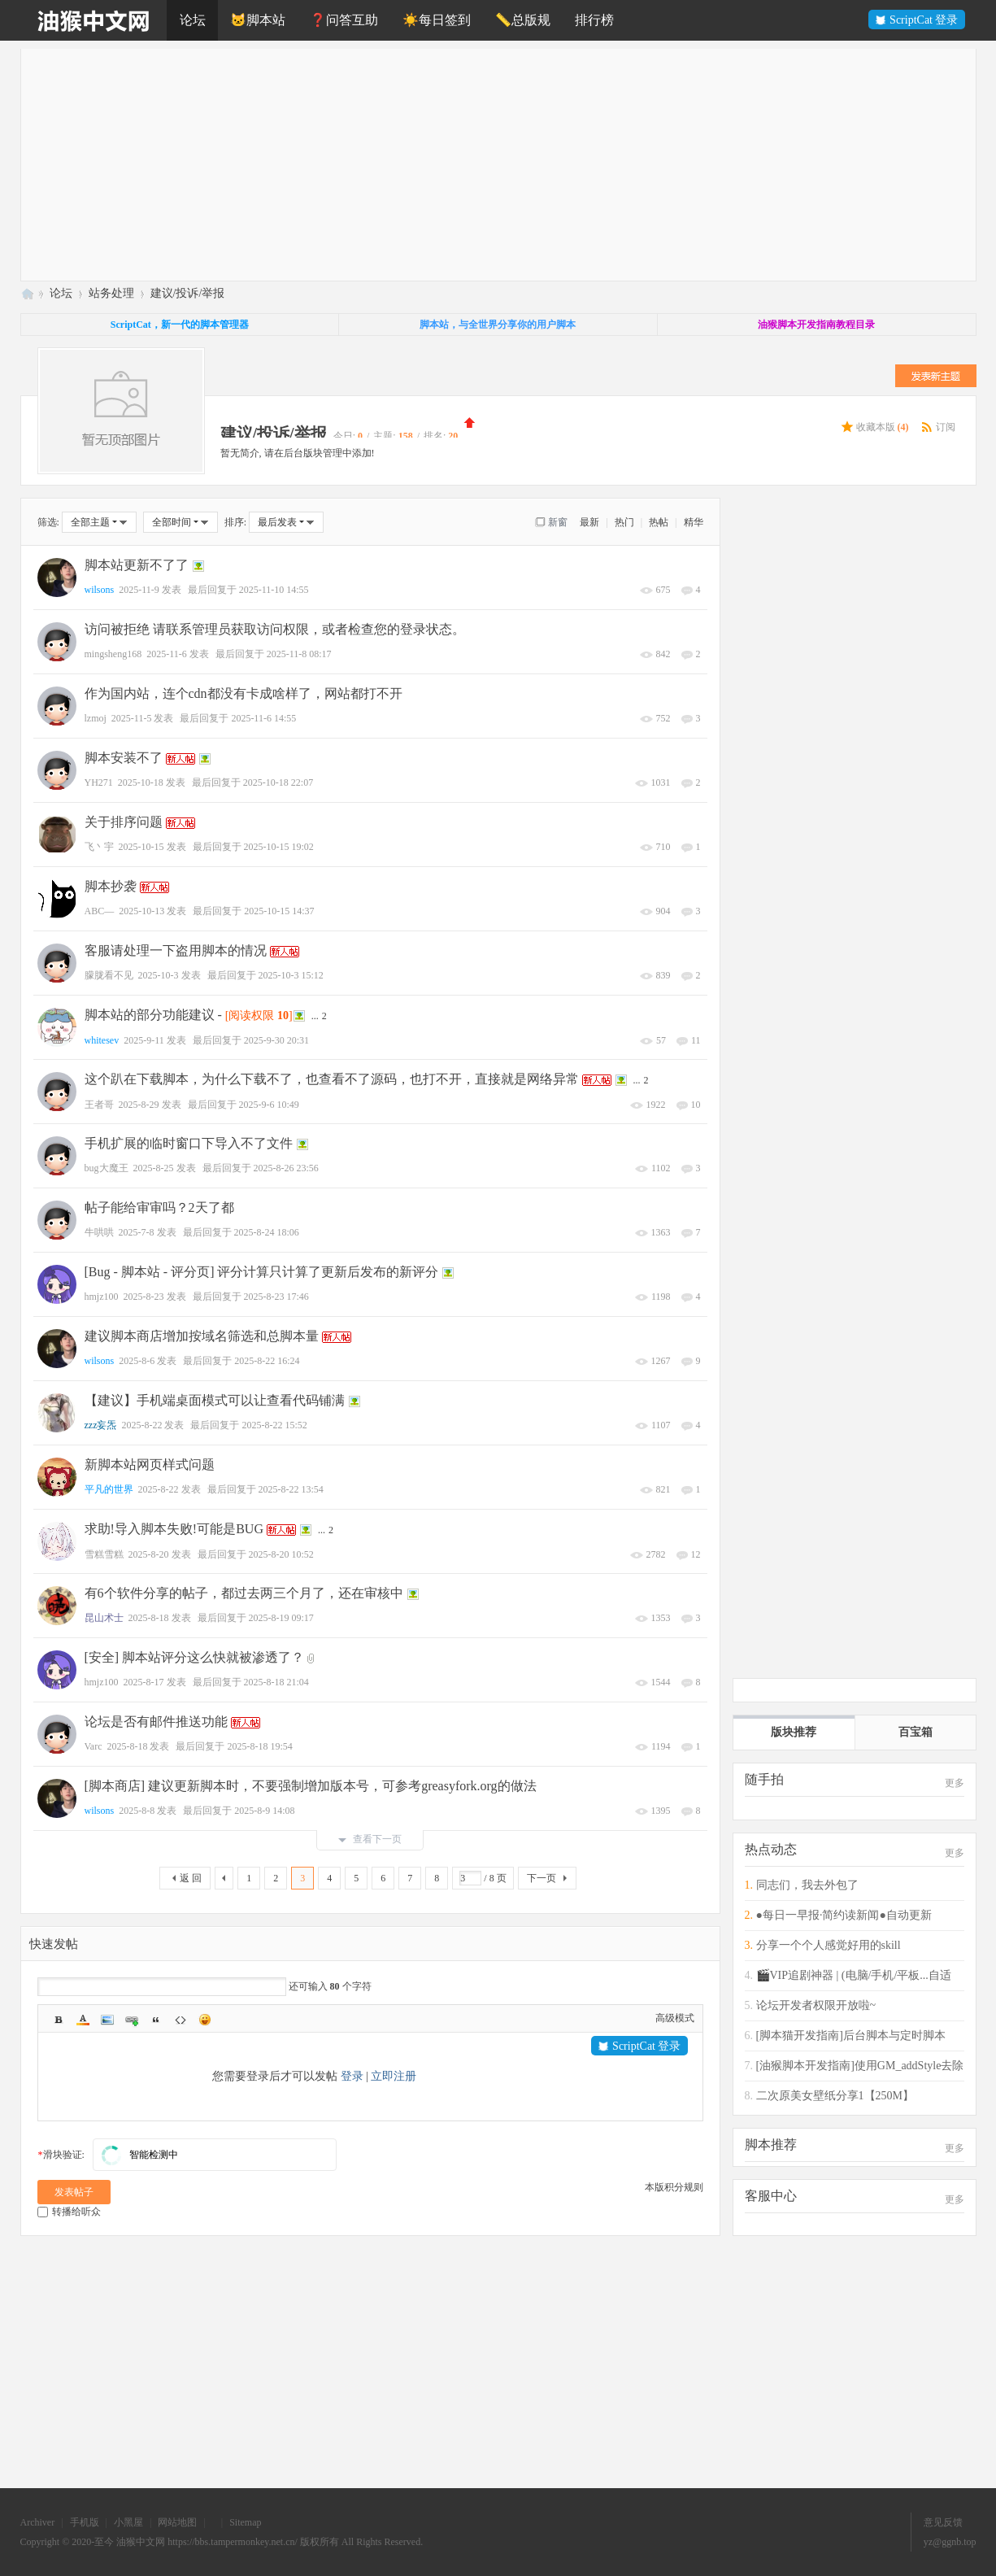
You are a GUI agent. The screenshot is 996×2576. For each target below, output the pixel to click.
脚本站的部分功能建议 (150, 1015)
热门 (624, 522)
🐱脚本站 (257, 20)
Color (83, 2020)
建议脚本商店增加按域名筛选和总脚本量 (202, 1336)
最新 (589, 522)
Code (180, 2020)
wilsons (100, 589)
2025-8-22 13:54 (291, 1489)
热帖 (658, 522)
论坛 (193, 20)
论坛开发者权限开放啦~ (816, 2005)
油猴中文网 (26, 293)
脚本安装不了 (124, 758)
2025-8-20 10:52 (281, 1554)
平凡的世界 (109, 1489)
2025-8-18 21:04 (276, 1682)
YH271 (99, 782)
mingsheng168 (113, 654)
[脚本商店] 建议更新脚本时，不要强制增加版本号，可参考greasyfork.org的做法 (311, 1786)
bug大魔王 (106, 1168)
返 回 (191, 1878)
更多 (954, 1783)
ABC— (100, 911)
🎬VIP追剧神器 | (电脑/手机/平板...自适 (853, 1975)
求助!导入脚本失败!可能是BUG (174, 1529)
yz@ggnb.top (950, 2542)
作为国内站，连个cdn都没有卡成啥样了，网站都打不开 (243, 693)
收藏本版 (882, 427)
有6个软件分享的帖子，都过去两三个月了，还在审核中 (244, 1593)
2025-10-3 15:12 (291, 975)
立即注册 (393, 2076)
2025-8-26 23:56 (286, 1168)
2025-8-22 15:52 (274, 1425)
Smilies (205, 2020)
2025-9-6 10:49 (269, 1104)
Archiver (37, 2522)
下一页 (541, 1878)
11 (696, 1040)
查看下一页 (370, 1839)
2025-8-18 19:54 (259, 1746)
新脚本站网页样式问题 (150, 1464)
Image (107, 2020)
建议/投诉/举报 (187, 293)
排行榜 (594, 20)
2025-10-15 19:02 (279, 846)
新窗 (558, 522)
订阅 (945, 427)
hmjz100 (102, 1296)
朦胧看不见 (109, 975)
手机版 (84, 2522)
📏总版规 (522, 20)
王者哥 (99, 1104)
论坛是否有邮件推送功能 (156, 1721)
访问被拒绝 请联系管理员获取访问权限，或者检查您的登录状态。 (275, 629)
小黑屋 (128, 2522)
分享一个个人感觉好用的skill (828, 1945)
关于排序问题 (124, 822)
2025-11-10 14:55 (274, 589)
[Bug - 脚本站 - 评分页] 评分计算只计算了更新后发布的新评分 (262, 1272)
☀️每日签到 (436, 20)
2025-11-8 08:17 (299, 654)
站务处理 (111, 293)
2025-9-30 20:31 (276, 1040)
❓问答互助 (344, 20)
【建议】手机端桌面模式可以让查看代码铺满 (215, 1400)
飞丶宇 (99, 846)
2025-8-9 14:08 (264, 1810)
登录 (352, 2076)
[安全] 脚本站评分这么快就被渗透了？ (195, 1657)
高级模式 (674, 2018)
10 (696, 1104)
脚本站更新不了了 (137, 565)
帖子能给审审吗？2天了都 (159, 1207)
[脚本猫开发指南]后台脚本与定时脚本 (851, 2035)
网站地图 (177, 2522)
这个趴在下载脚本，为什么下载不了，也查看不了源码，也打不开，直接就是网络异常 (332, 1079)
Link (132, 2020)
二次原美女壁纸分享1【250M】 (835, 2096)
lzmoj (96, 718)
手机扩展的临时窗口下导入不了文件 (189, 1143)
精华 (693, 522)
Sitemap (245, 2522)
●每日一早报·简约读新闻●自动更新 (844, 1915)
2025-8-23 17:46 (276, 1296)
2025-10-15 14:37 (279, 911)
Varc (93, 1746)
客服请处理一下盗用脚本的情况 (176, 950)
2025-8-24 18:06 (266, 1232)
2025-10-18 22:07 (278, 782)
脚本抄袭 (111, 886)
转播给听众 (69, 2211)
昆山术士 (104, 1618)
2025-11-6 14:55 (263, 718)
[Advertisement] (509, 163)
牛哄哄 (99, 1232)
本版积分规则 (674, 2187)
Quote (156, 2020)
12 (696, 1554)
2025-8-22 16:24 (266, 1360)
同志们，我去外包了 (807, 1885)
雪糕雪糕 (104, 1554)
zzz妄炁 (101, 1425)
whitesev (102, 1040)
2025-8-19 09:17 (281, 1618)
